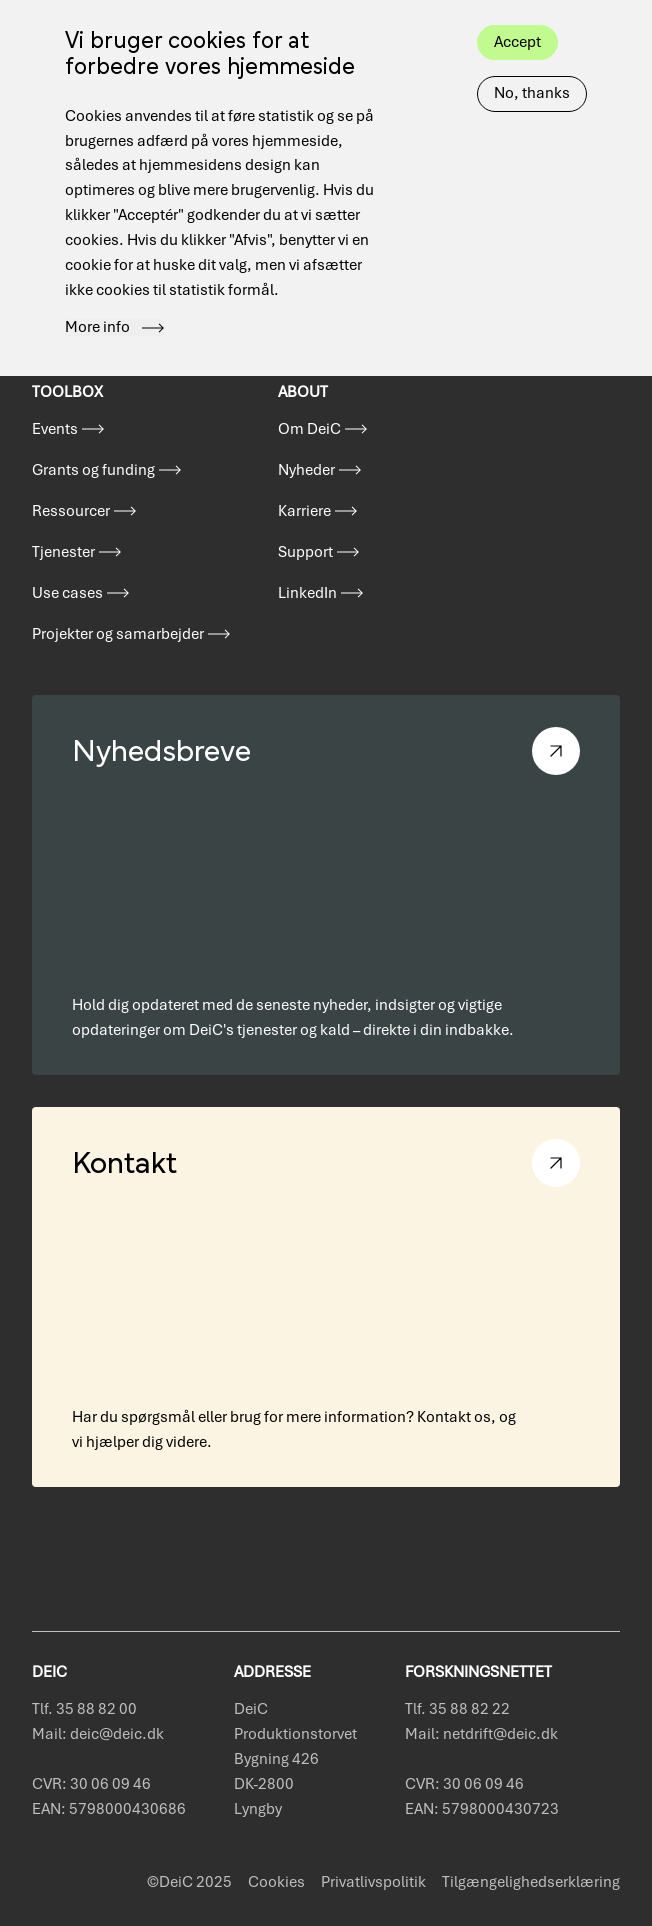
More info (97, 296)
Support (305, 552)
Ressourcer (71, 511)
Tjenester (63, 552)
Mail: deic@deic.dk (98, 1734)
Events (55, 429)
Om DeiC (309, 429)
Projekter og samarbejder (118, 634)
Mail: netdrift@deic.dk (481, 1734)
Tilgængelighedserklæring (531, 1882)
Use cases (67, 593)
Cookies (276, 1882)
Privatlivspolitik (373, 1882)
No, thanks (532, 62)
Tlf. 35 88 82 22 (457, 1709)
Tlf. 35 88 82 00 (84, 1709)
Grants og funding (93, 470)
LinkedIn (307, 593)
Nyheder (306, 470)
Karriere (304, 511)
